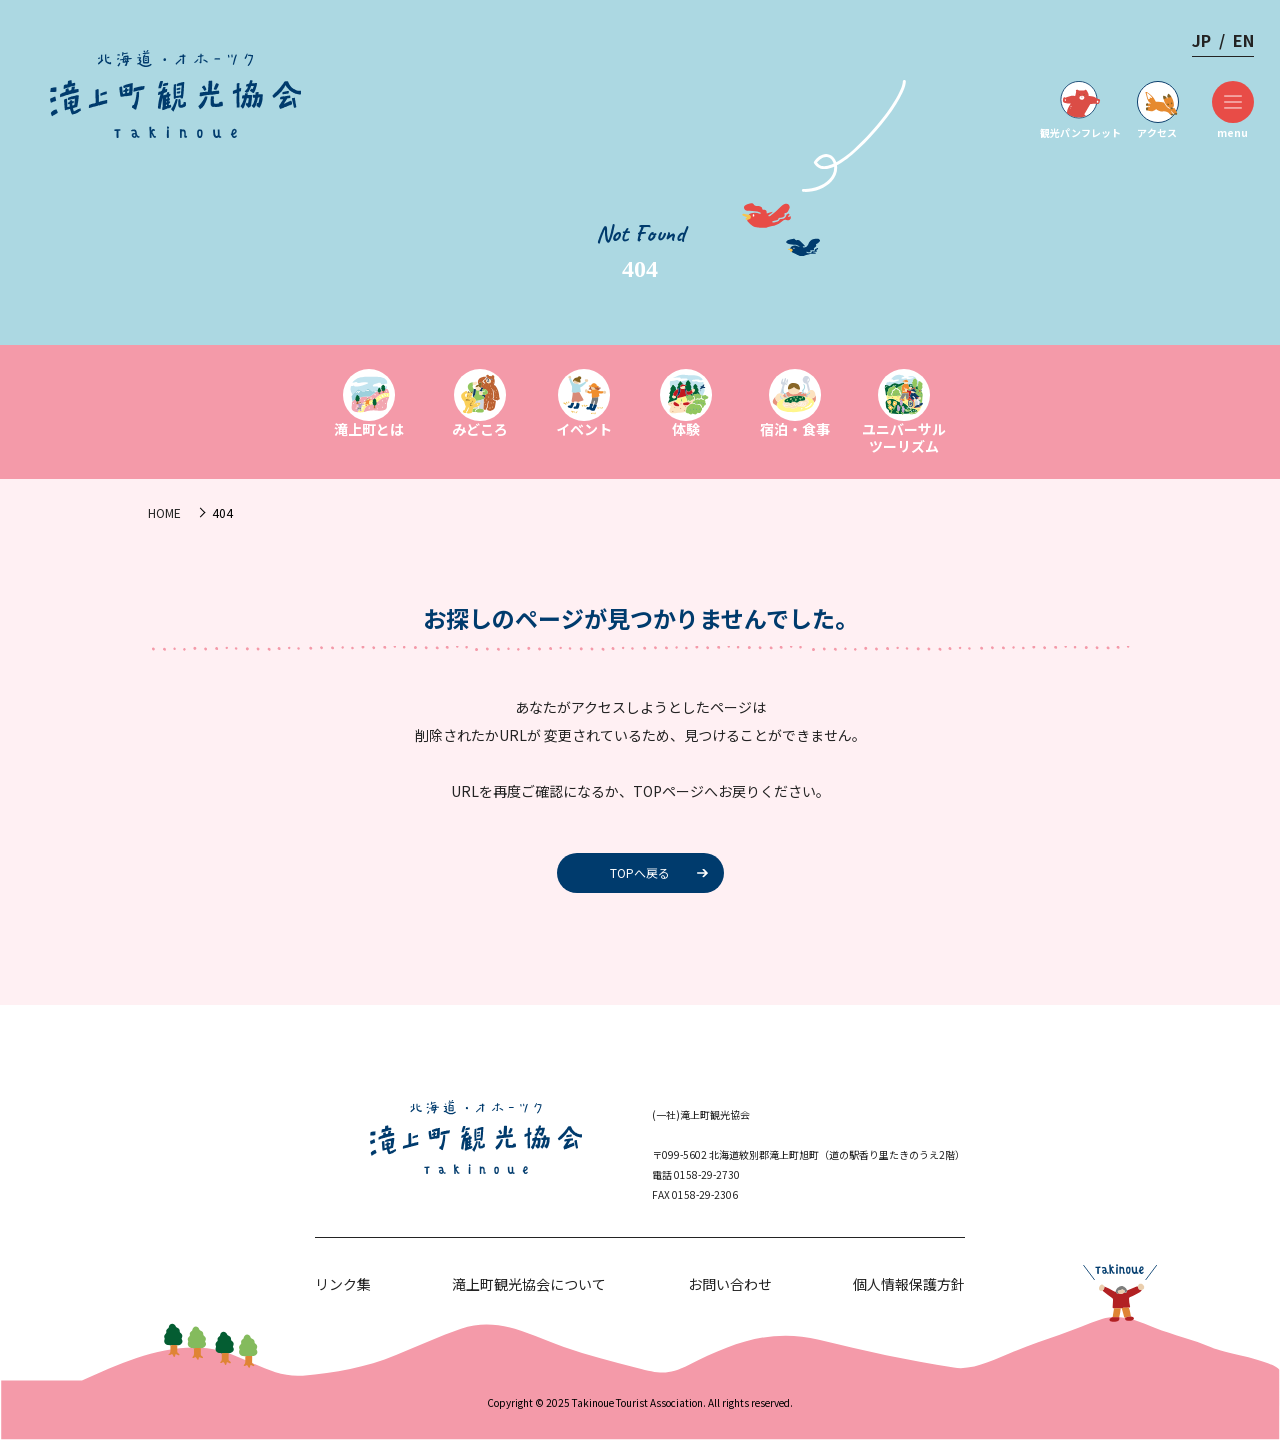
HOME (164, 512)
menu (1232, 110)
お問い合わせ (730, 1284)
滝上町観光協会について (529, 1284)
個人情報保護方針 (909, 1284)
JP (1201, 40)
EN (1243, 40)
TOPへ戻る (640, 872)
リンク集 (343, 1284)
